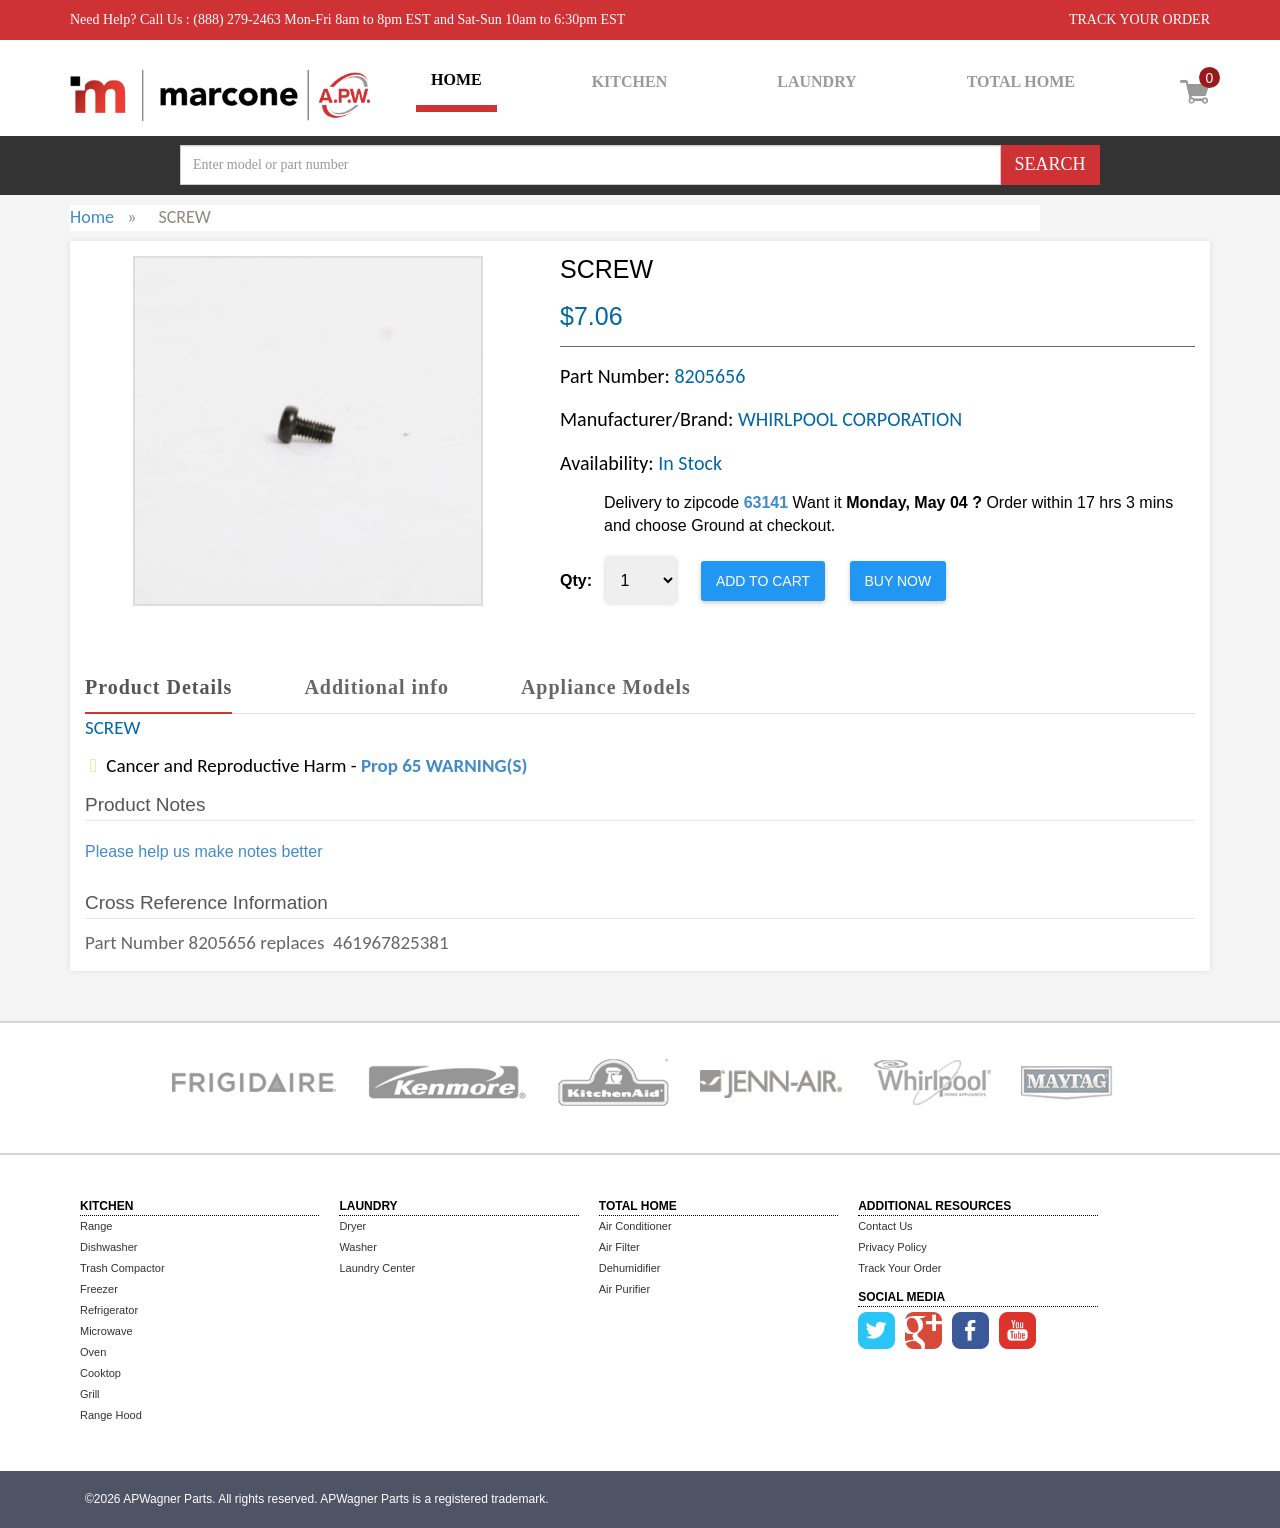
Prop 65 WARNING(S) (444, 765)
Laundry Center (377, 1268)
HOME (456, 79)
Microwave (106, 1331)
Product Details (158, 687)
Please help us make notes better (203, 851)
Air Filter (619, 1247)
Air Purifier (624, 1289)
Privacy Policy (892, 1247)
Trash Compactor (122, 1268)
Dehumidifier (630, 1268)
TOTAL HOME (1021, 81)
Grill (90, 1394)
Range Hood (111, 1415)
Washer (358, 1247)
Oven (93, 1352)
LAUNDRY (816, 81)
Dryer (352, 1226)
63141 (766, 502)
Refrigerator (109, 1310)
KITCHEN (630, 81)
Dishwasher (108, 1247)
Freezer (99, 1289)
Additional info (376, 687)
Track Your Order (899, 1268)
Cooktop (100, 1373)
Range (96, 1226)
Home (92, 217)
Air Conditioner (635, 1226)
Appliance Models (606, 687)
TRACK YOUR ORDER (1139, 19)
